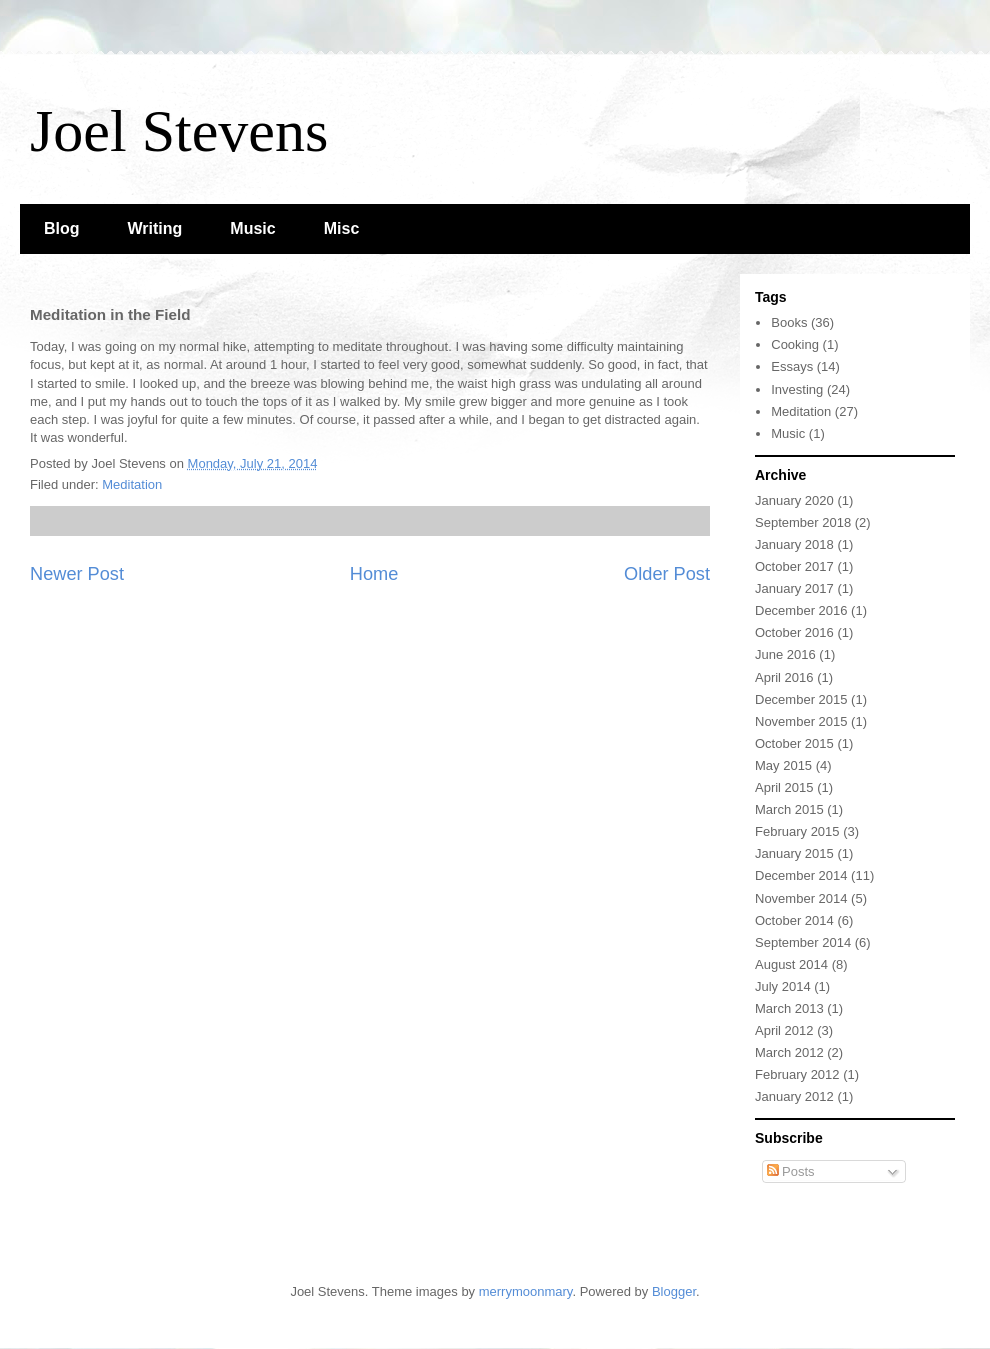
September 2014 (803, 942)
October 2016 (794, 632)
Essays (792, 366)
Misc (342, 228)
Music (252, 228)
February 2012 (797, 1074)
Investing (797, 389)
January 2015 (794, 853)
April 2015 (784, 787)
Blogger (674, 1291)
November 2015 (801, 721)
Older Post (667, 574)
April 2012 (784, 1030)
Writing (155, 228)
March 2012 (789, 1052)
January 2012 (794, 1096)
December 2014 (801, 875)
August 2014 (791, 964)
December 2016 (801, 610)
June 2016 (785, 654)
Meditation (132, 484)
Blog (62, 228)
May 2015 (783, 765)
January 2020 (794, 500)
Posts (791, 1171)
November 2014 (801, 898)
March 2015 (789, 809)
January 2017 (794, 588)
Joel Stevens (179, 131)
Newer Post (77, 574)
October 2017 (794, 566)
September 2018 (803, 522)
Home (374, 574)
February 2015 (797, 831)
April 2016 (784, 677)
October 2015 (794, 743)
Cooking (795, 344)
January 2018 (794, 544)
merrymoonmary (526, 1291)
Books (789, 322)
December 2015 (801, 699)
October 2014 (794, 920)
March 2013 (789, 1008)
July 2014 (783, 986)
